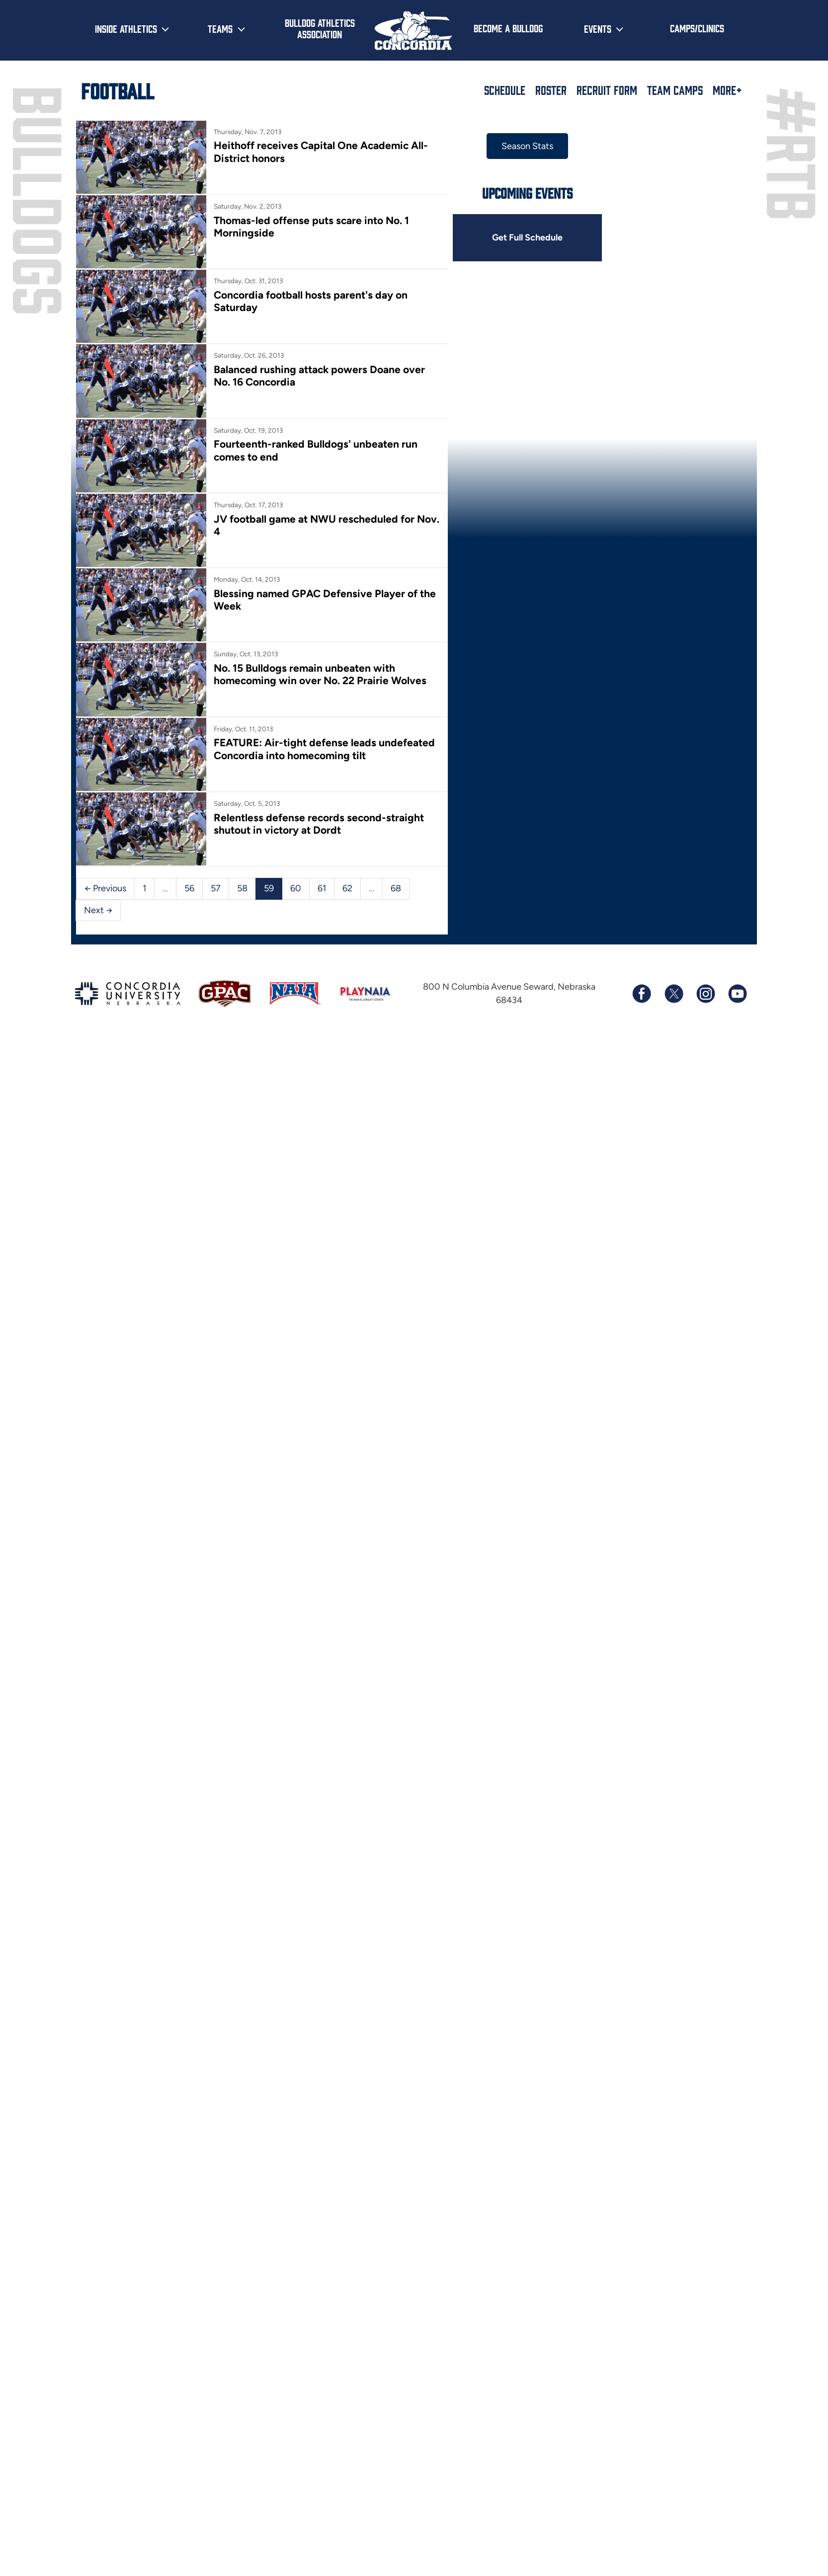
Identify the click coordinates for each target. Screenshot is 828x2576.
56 (189, 1008)
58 (242, 1008)
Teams (220, 28)
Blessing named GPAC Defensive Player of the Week (356, 665)
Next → (430, 1008)
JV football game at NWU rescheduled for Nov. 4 (349, 578)
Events (597, 28)
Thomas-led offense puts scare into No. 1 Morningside (361, 231)
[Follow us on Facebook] (642, 1091)
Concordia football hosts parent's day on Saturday (353, 318)
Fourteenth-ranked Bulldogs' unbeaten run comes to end (367, 491)
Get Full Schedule (588, 236)
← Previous (105, 1008)
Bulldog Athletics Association (320, 28)
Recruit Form (607, 90)
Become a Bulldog (508, 27)
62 (346, 1008)
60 (295, 1008)
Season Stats (588, 146)
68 (395, 1008)
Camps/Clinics (697, 27)
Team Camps (675, 90)
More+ (727, 90)
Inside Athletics (126, 28)
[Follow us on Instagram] (705, 1091)
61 (321, 1008)
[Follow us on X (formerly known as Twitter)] (673, 1091)
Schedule (504, 90)
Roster (551, 90)
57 (215, 1008)
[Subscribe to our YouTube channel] (737, 1091)
